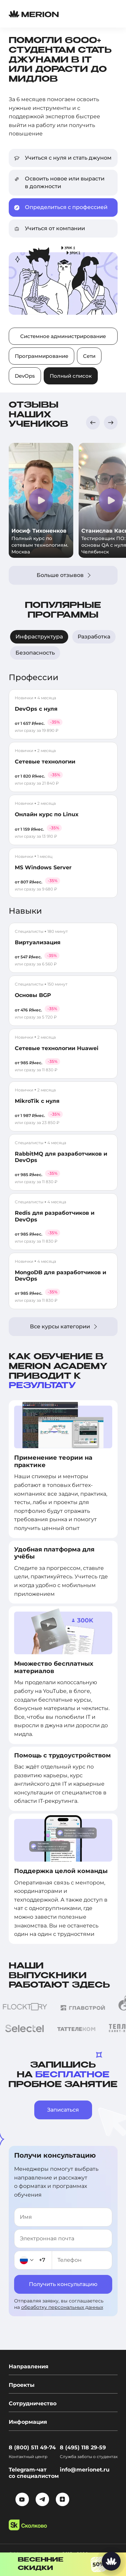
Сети (89, 356)
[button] (93, 422)
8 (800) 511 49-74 (32, 2447)
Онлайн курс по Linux (47, 814)
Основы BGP (33, 995)
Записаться (63, 2110)
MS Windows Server (43, 867)
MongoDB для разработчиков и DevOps (60, 1275)
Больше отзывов (63, 575)
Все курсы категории (63, 1326)
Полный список (71, 376)
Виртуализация (37, 942)
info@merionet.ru (85, 2469)
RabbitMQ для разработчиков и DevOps (61, 1157)
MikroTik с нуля (37, 1101)
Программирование (41, 356)
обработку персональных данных (62, 2307)
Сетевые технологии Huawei (56, 1048)
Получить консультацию (63, 2284)
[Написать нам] (111, 2561)
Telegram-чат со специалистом (34, 2472)
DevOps (25, 376)
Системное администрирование (63, 336)
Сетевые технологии (45, 761)
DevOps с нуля (36, 709)
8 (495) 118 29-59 (83, 2447)
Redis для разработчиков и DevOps (54, 1216)
